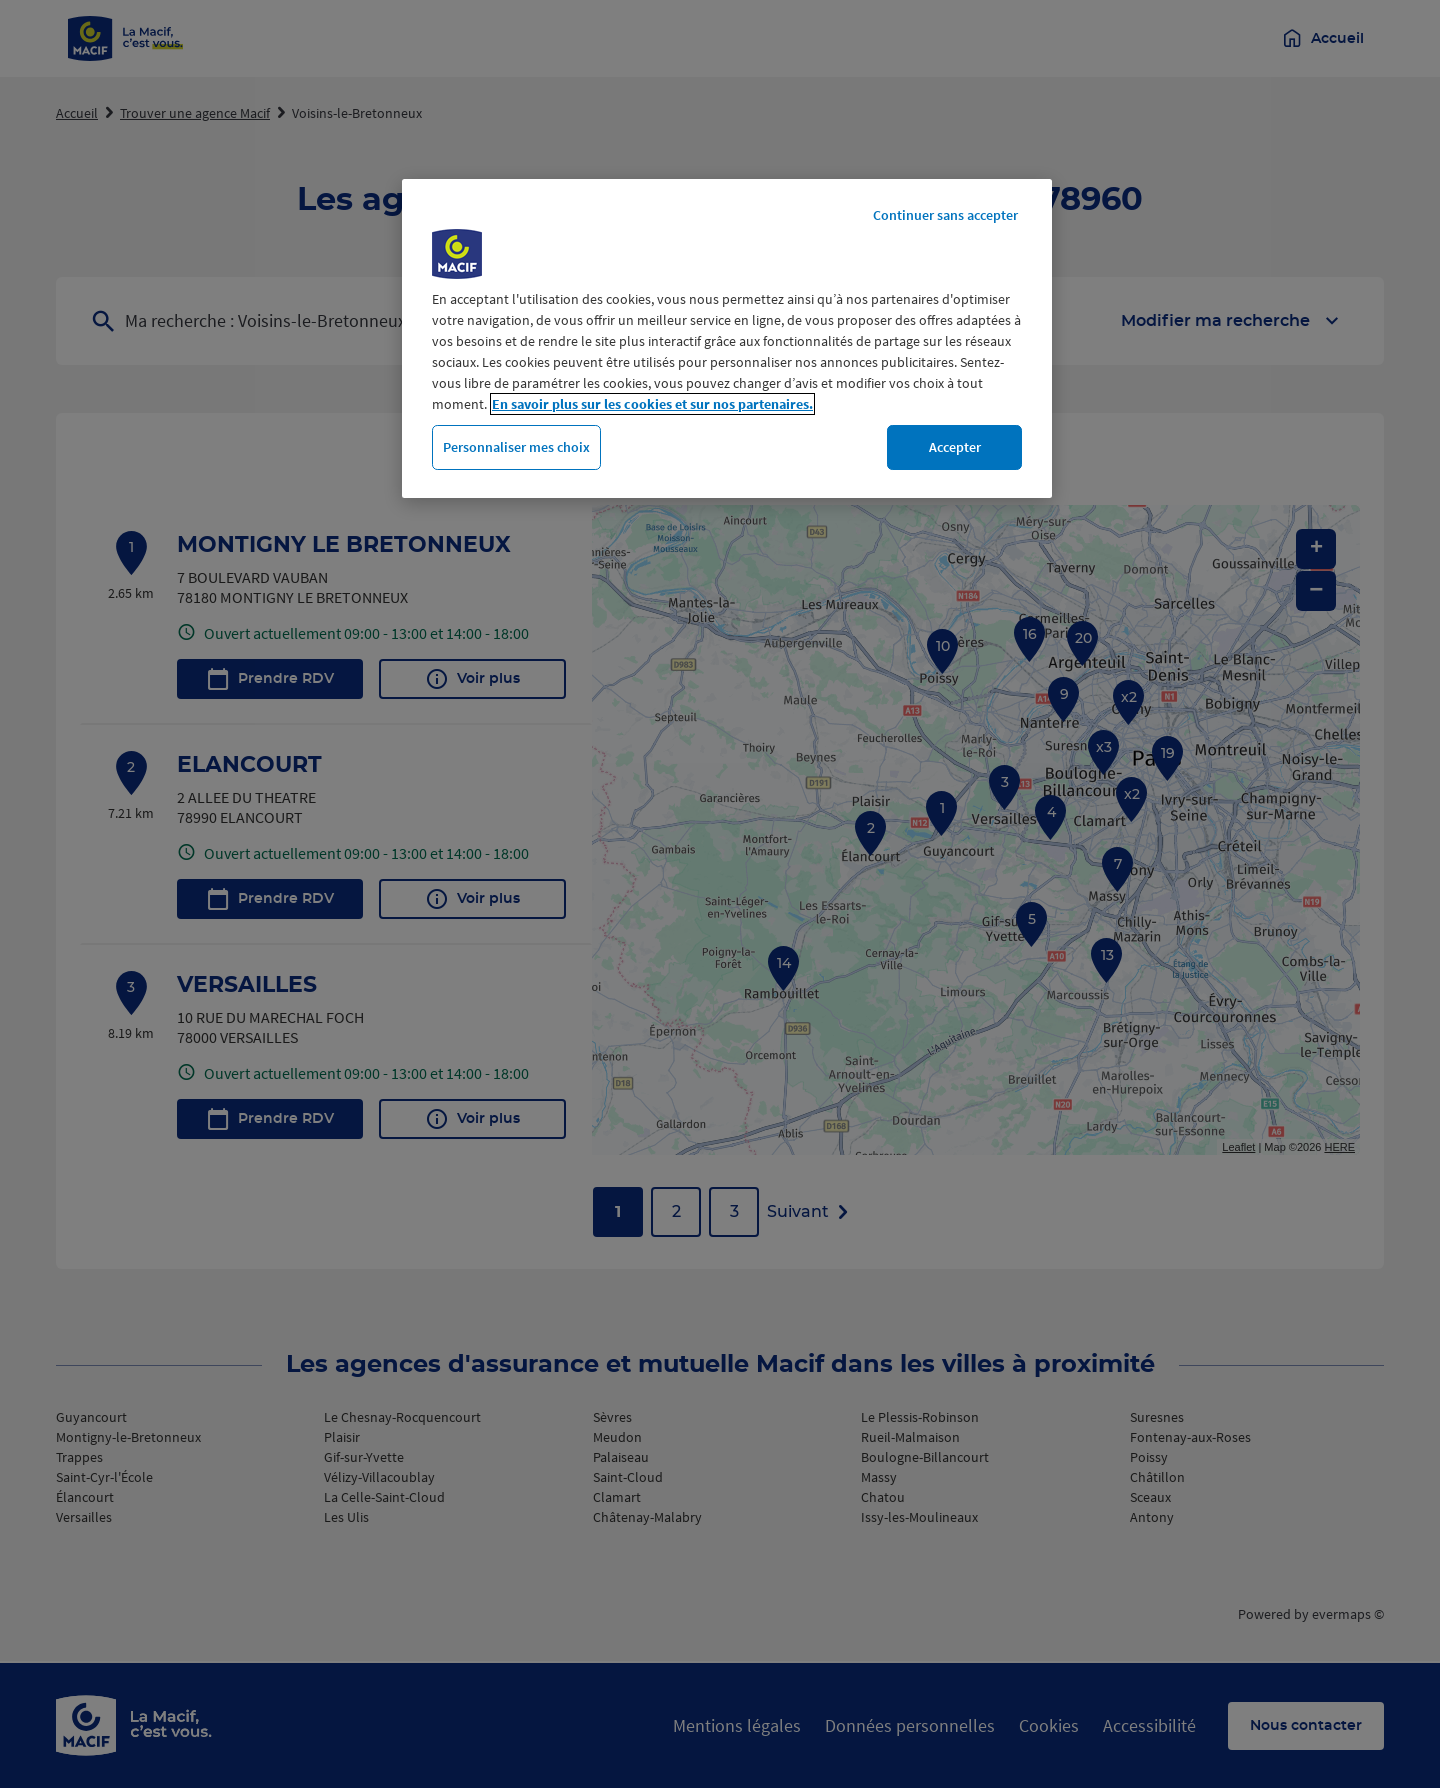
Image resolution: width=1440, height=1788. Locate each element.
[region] (727, 339)
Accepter (955, 447)
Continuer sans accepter (945, 215)
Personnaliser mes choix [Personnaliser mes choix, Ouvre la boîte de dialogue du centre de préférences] (516, 447)
